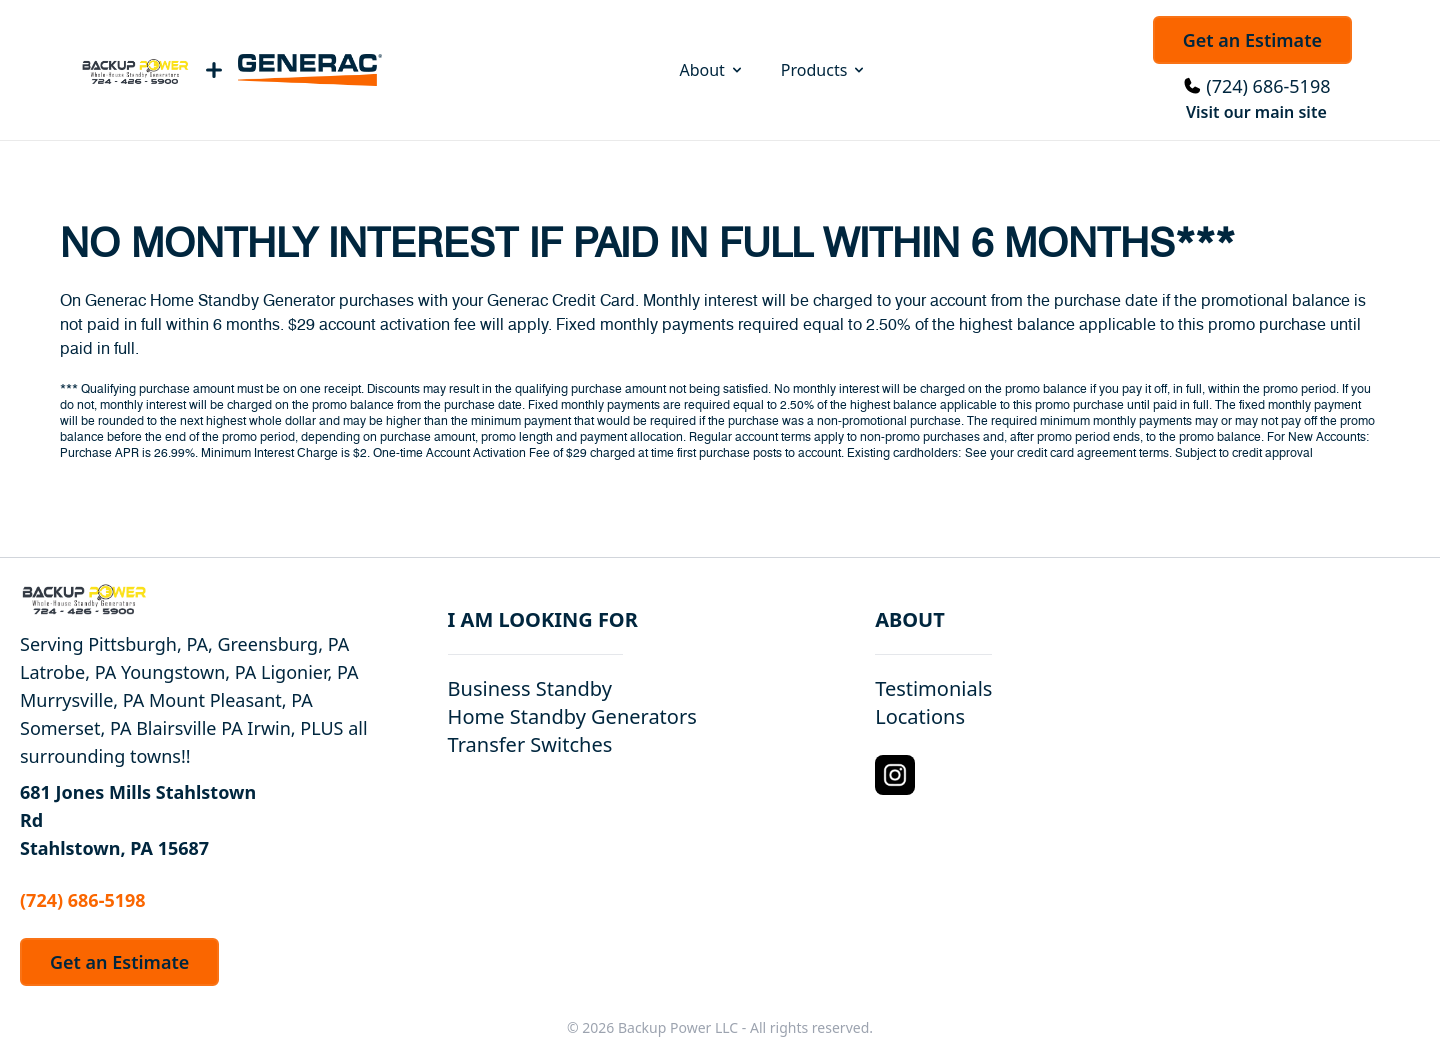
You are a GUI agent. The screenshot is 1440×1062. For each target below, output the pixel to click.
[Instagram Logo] (895, 775)
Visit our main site (1256, 112)
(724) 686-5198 (1268, 86)
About (711, 70)
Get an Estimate (1252, 40)
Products (824, 70)
